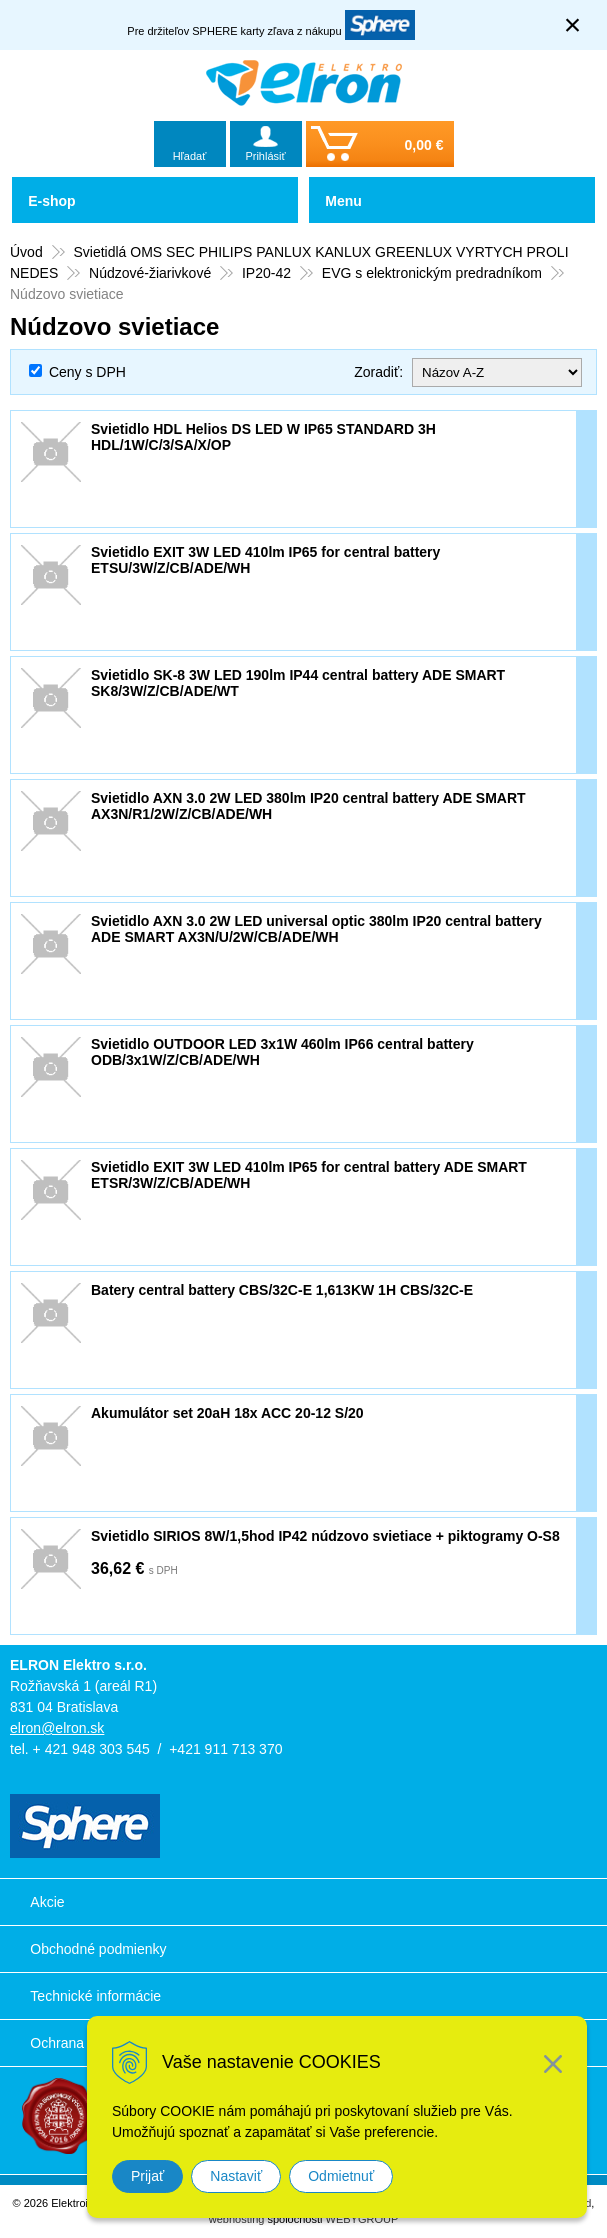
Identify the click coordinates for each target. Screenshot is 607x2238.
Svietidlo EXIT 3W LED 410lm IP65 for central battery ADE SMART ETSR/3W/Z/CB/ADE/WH (309, 1175)
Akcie (47, 1902)
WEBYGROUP (362, 2219)
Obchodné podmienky (98, 1949)
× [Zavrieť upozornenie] (573, 24)
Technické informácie (95, 1996)
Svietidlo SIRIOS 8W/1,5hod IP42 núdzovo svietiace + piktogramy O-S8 (325, 1536)
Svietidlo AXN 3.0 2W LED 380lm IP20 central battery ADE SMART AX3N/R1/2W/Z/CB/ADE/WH (308, 806)
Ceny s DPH (87, 372)
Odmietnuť (341, 2176)
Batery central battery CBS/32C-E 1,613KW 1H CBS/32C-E (282, 1290)
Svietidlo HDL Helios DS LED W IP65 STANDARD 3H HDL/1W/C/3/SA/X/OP (263, 437)
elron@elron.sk (57, 1728)
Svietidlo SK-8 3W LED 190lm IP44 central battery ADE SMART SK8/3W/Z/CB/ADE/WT (298, 683)
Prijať (147, 2176)
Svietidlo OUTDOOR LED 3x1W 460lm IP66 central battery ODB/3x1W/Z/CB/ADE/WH (282, 1052)
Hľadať (190, 156)
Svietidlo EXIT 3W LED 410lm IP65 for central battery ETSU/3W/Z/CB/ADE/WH (265, 560)
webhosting (237, 2219)
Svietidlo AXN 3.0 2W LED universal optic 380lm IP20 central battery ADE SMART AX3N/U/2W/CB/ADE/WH (316, 929)
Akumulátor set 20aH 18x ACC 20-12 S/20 (227, 1413)
